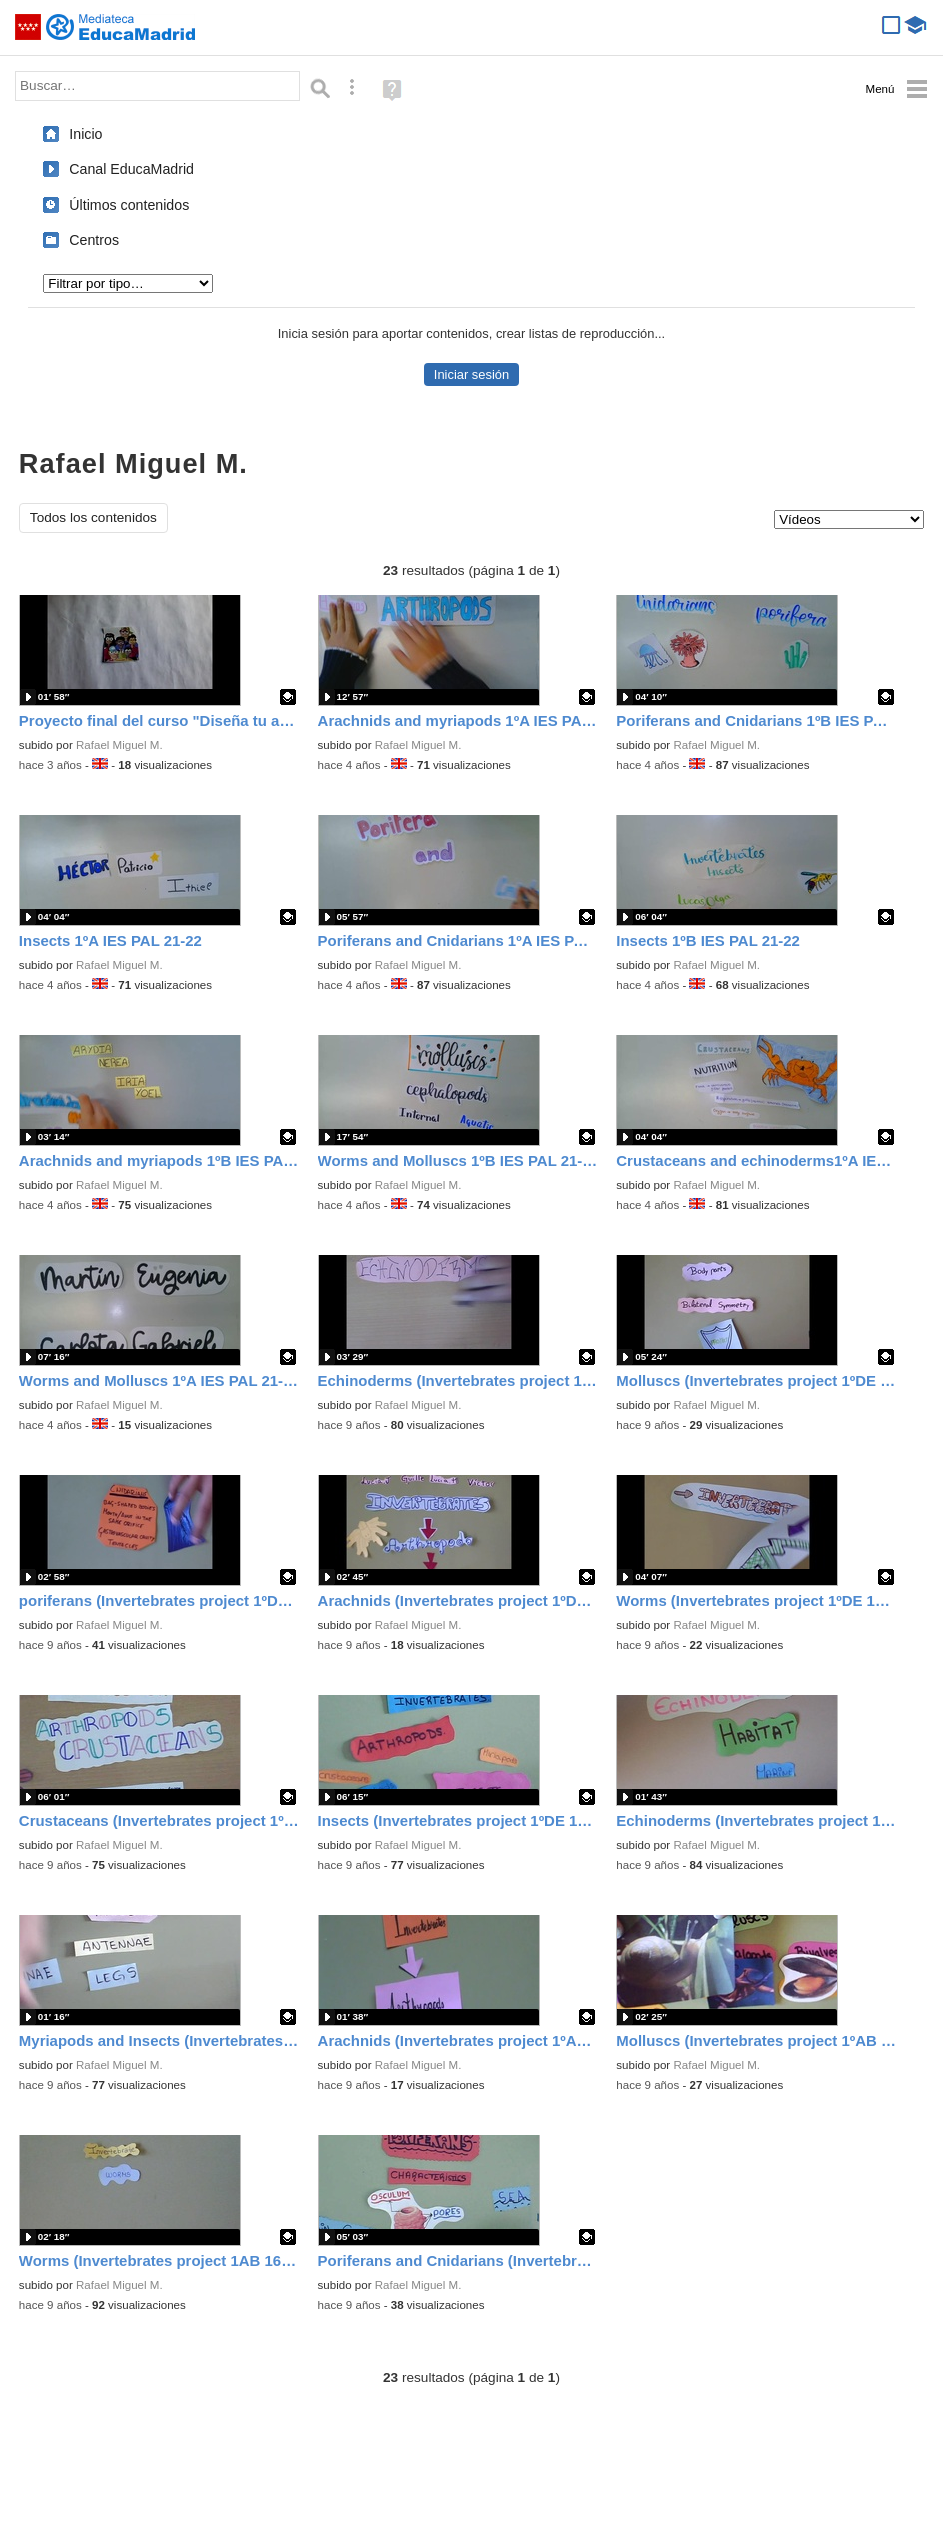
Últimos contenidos (129, 205)
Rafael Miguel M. (119, 745)
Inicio (85, 134)
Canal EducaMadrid (131, 169)
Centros (94, 240)
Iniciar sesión (471, 374)
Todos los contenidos (93, 517)
